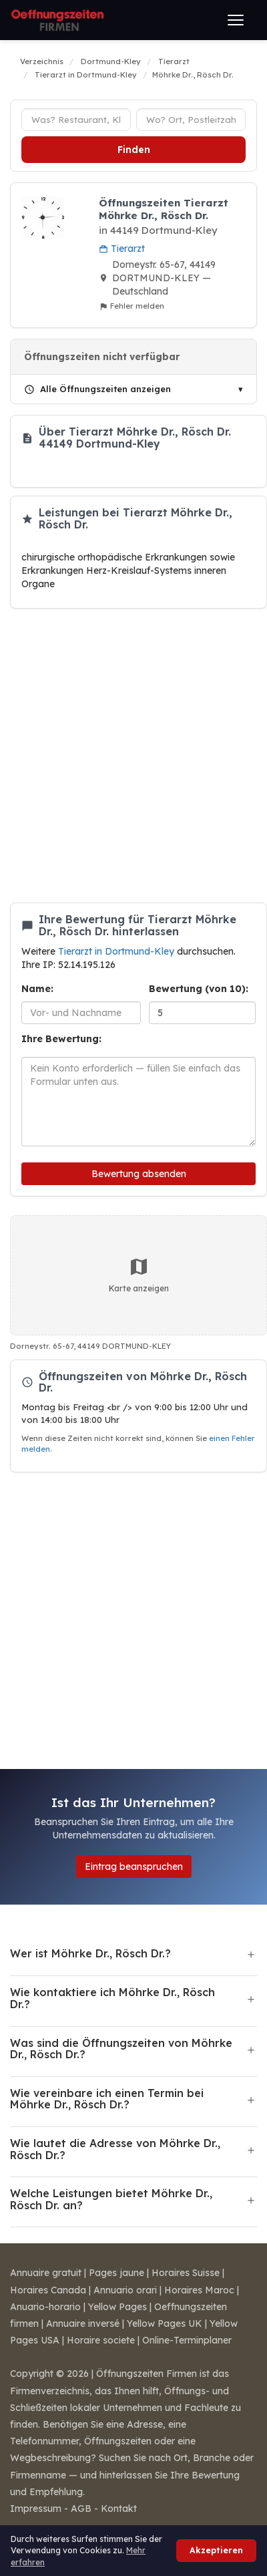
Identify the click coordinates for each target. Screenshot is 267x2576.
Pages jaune (116, 2273)
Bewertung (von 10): (198, 989)
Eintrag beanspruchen (134, 1867)
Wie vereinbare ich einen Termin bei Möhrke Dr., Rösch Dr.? (107, 2099)
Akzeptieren (216, 2550)
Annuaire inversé (82, 2323)
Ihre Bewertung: (61, 1039)
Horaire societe (101, 2340)
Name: (37, 989)
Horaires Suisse (186, 2273)
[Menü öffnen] (235, 20)
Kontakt (119, 2509)
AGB (81, 2509)
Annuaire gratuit (45, 2273)
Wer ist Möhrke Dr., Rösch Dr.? (90, 1953)
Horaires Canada (48, 2290)
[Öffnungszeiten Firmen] (57, 20)
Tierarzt (122, 249)
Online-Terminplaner (187, 2340)
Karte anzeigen (139, 1274)
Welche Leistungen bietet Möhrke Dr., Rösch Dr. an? (111, 2199)
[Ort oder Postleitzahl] (191, 119)
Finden (133, 150)
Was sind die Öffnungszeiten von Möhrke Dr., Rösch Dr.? (121, 2049)
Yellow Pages (117, 2307)
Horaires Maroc (199, 2290)
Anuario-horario (45, 2307)
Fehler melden (131, 306)
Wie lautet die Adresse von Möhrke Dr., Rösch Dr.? (115, 2149)
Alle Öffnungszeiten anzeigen (97, 388)
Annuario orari (125, 2290)
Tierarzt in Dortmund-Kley (117, 951)
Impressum (35, 2509)
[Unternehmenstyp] (76, 119)
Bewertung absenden (138, 1174)
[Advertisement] (128, 755)
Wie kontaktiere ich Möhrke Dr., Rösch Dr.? (112, 1998)
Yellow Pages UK (164, 2323)
